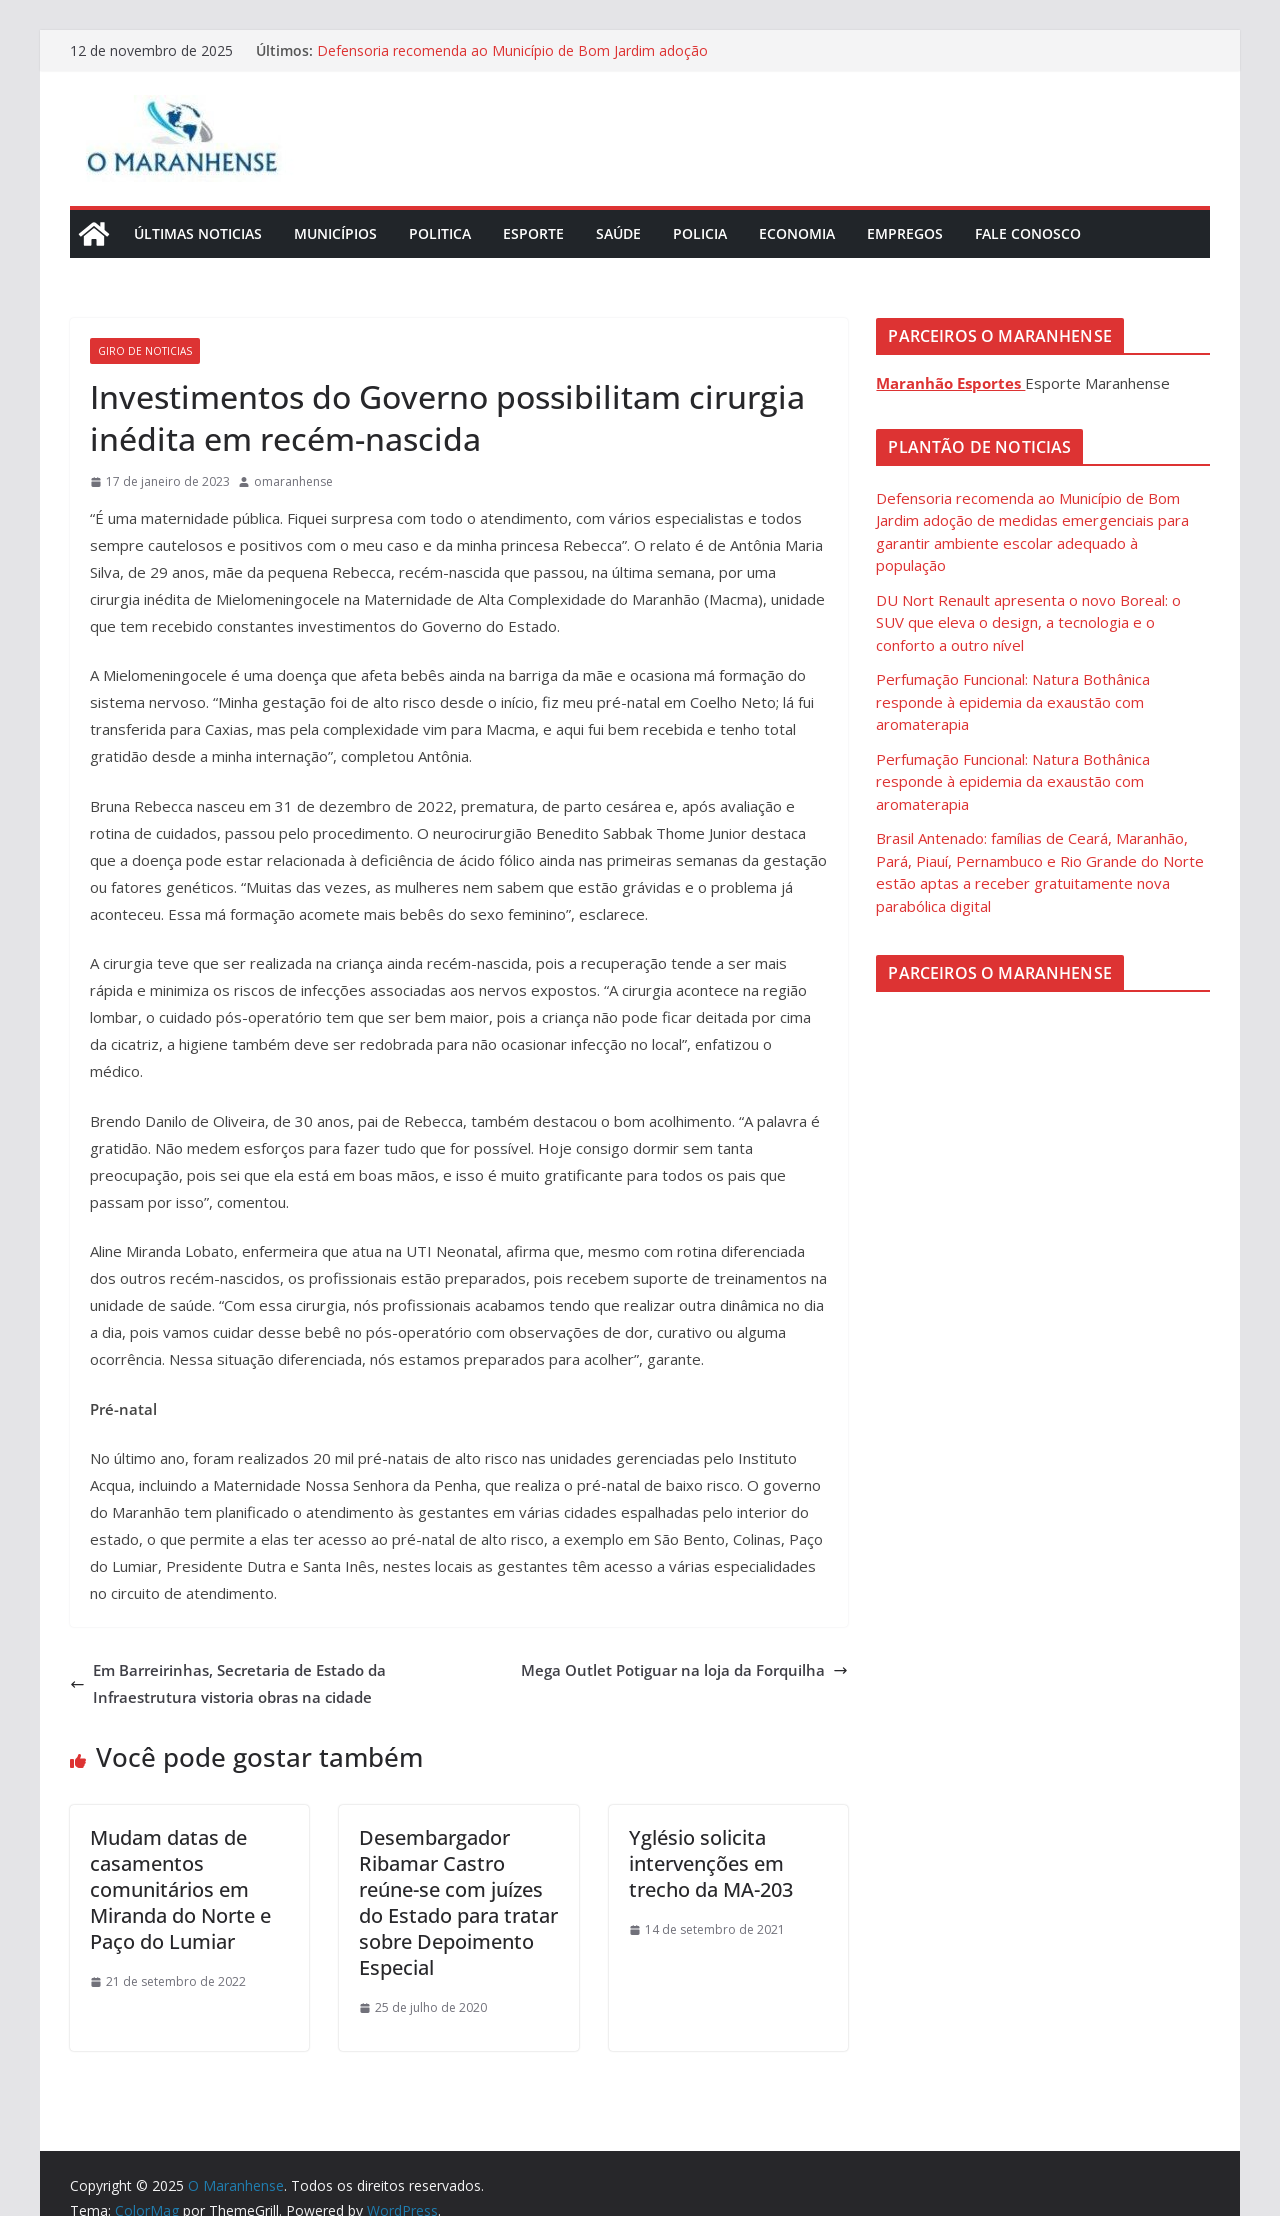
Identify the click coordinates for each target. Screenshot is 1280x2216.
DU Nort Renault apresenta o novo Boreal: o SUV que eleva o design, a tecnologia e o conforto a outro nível (1028, 622)
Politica (440, 233)
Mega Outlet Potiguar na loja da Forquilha (684, 1670)
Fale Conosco (1028, 233)
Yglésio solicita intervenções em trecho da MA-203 (711, 1863)
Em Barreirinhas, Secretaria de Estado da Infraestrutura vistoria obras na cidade (228, 1683)
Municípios (335, 233)
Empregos (905, 233)
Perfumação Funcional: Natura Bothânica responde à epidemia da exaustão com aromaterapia (1013, 701)
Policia (700, 233)
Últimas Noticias (198, 233)
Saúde (618, 233)
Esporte (533, 233)
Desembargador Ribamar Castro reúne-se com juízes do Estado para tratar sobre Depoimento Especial (458, 1902)
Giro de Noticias (145, 351)
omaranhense (293, 481)
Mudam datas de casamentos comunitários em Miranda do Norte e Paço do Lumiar (180, 1889)
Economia (797, 233)
